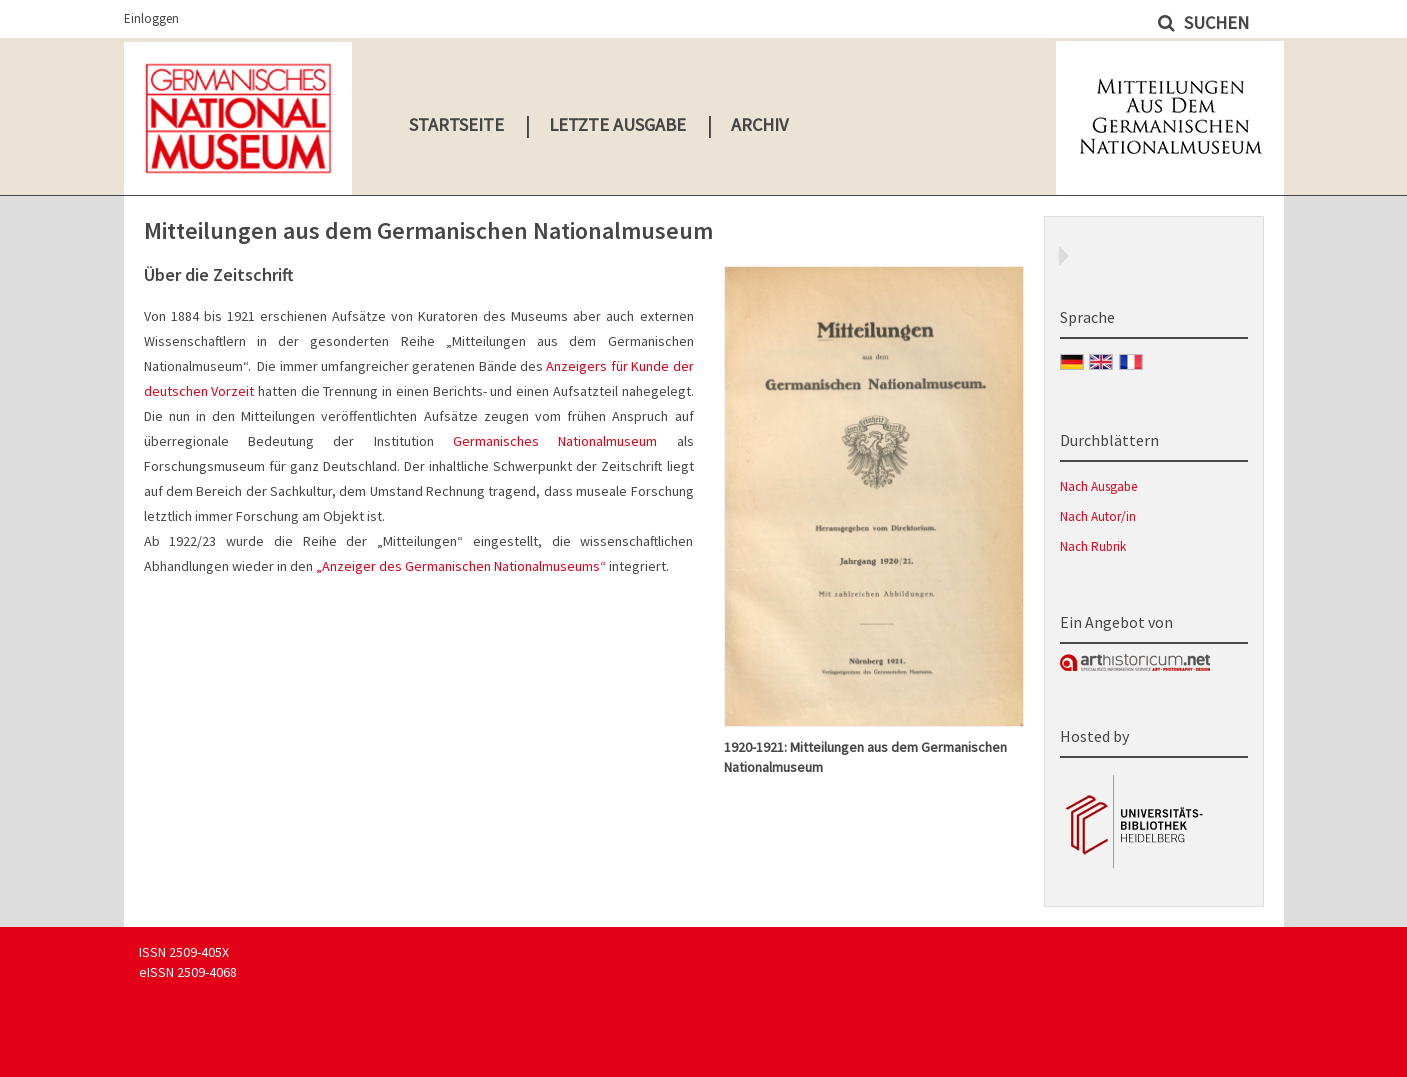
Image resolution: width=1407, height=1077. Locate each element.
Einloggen (151, 18)
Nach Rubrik (1093, 546)
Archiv (759, 124)
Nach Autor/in (1098, 516)
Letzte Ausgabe (617, 124)
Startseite (456, 124)
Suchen (1214, 22)
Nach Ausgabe (1098, 486)
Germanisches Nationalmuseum (546, 441)
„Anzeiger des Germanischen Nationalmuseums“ (461, 566)
